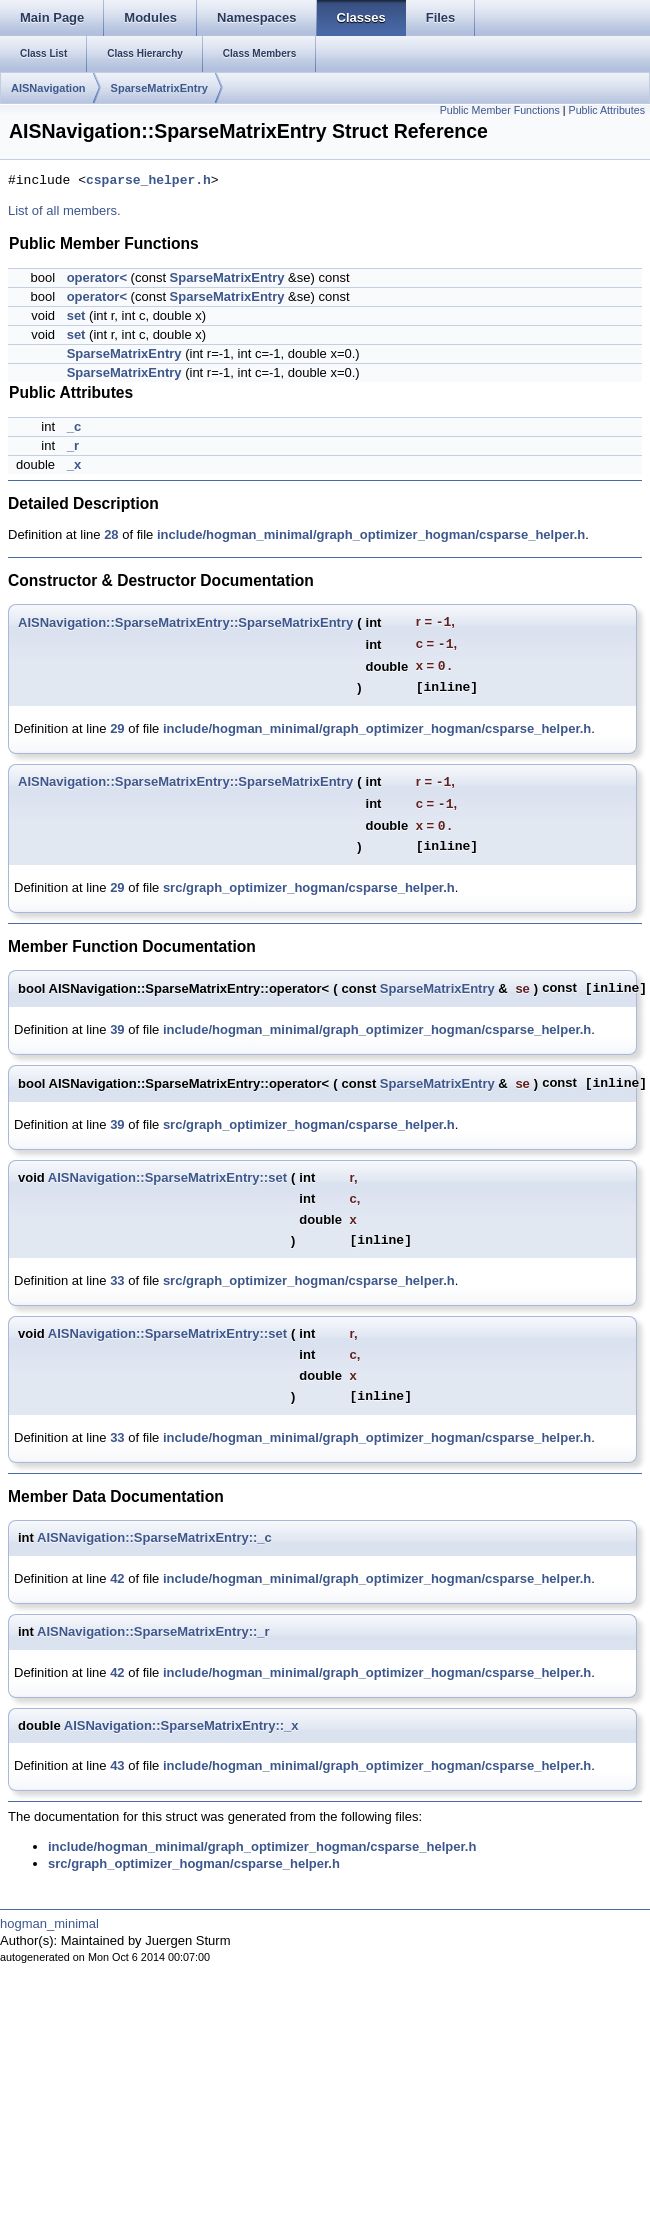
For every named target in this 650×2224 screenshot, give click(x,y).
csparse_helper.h (148, 181)
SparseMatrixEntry (159, 88)
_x (74, 464)
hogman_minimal (49, 1923)
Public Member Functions (500, 110)
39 (117, 1029)
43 (117, 1765)
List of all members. (64, 210)
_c (74, 426)
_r (73, 445)
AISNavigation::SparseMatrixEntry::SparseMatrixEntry (185, 622)
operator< (97, 277)
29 (117, 728)
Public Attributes (607, 110)
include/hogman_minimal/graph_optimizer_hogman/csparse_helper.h (371, 534)
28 (111, 534)
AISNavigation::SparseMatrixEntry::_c (154, 1537)
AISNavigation (48, 88)
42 (117, 1578)
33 (117, 1280)
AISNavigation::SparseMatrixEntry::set (167, 1177)
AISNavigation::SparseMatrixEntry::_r (153, 1631)
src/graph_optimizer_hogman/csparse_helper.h (309, 887)
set (76, 315)
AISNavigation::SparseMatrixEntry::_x (181, 1725)
